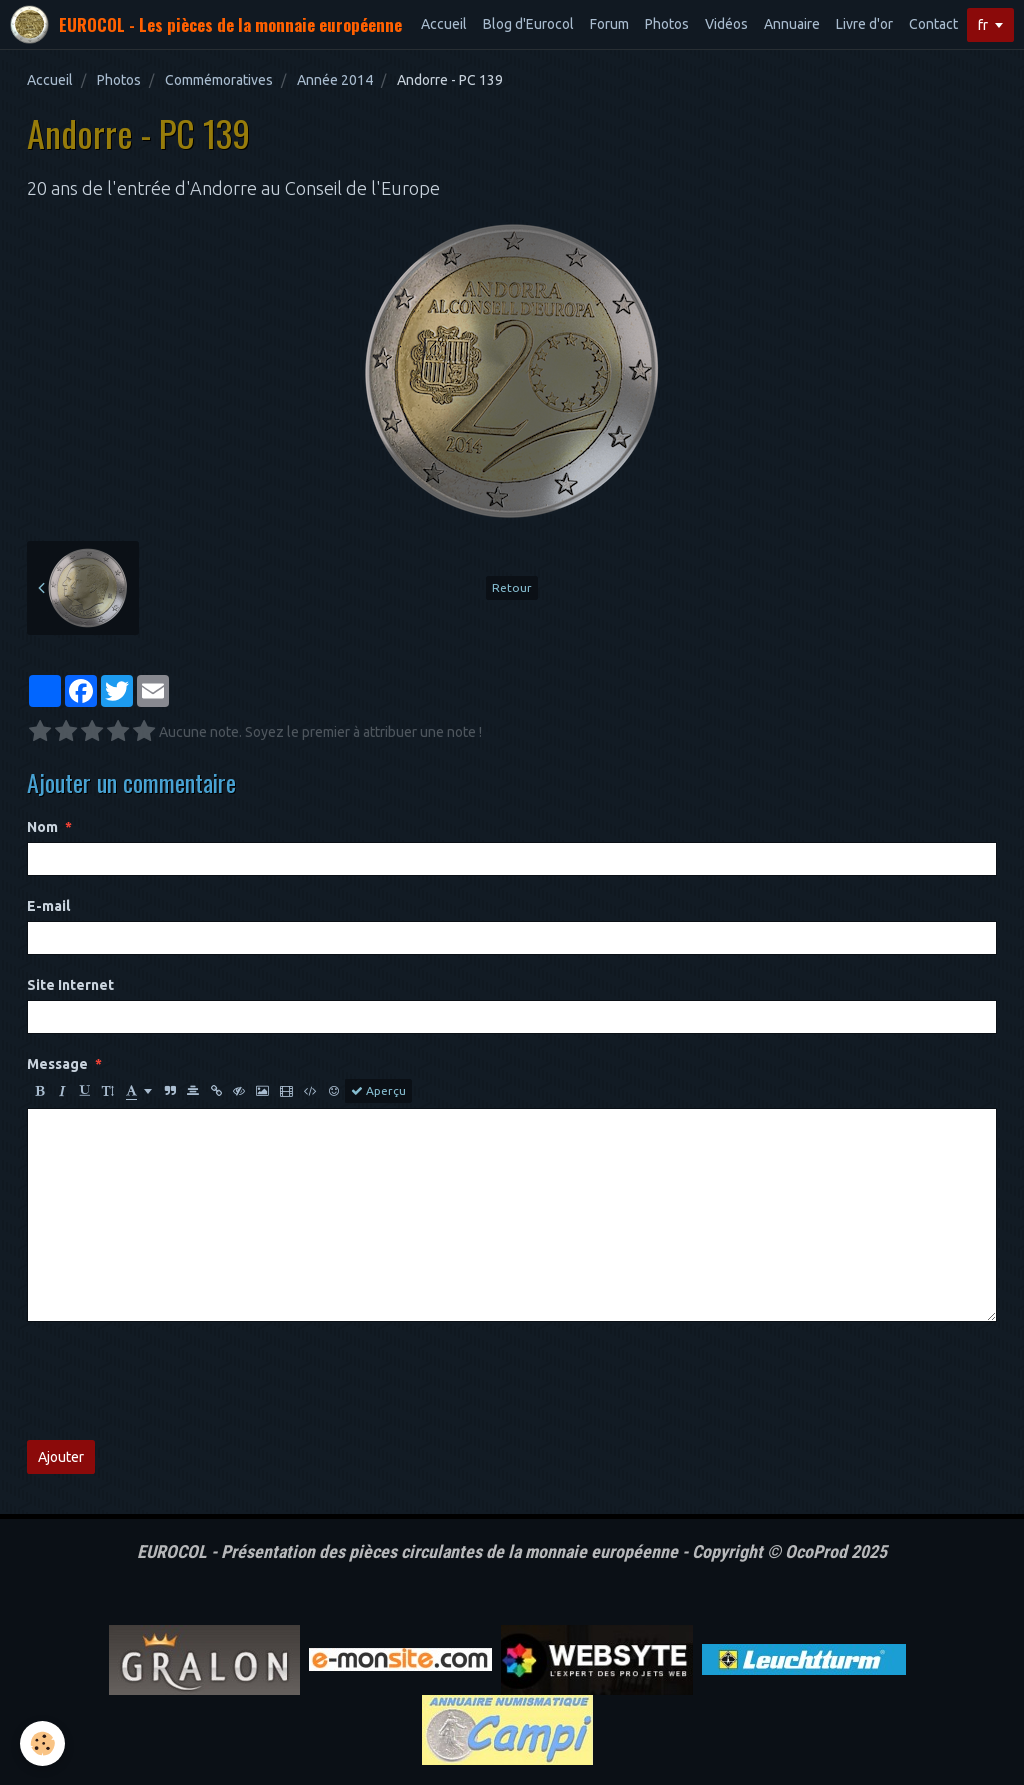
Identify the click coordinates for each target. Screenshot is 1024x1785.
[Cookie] (42, 1743)
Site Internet (70, 985)
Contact (933, 24)
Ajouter (61, 1457)
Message (57, 1064)
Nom (42, 827)
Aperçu (378, 1091)
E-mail (48, 906)
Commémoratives (219, 80)
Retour (512, 587)
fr (983, 25)
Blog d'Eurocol (528, 24)
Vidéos (726, 24)
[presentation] (179, 1381)
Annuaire (792, 24)
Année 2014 (335, 80)
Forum (609, 24)
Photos (667, 24)
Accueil (444, 24)
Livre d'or (864, 24)
